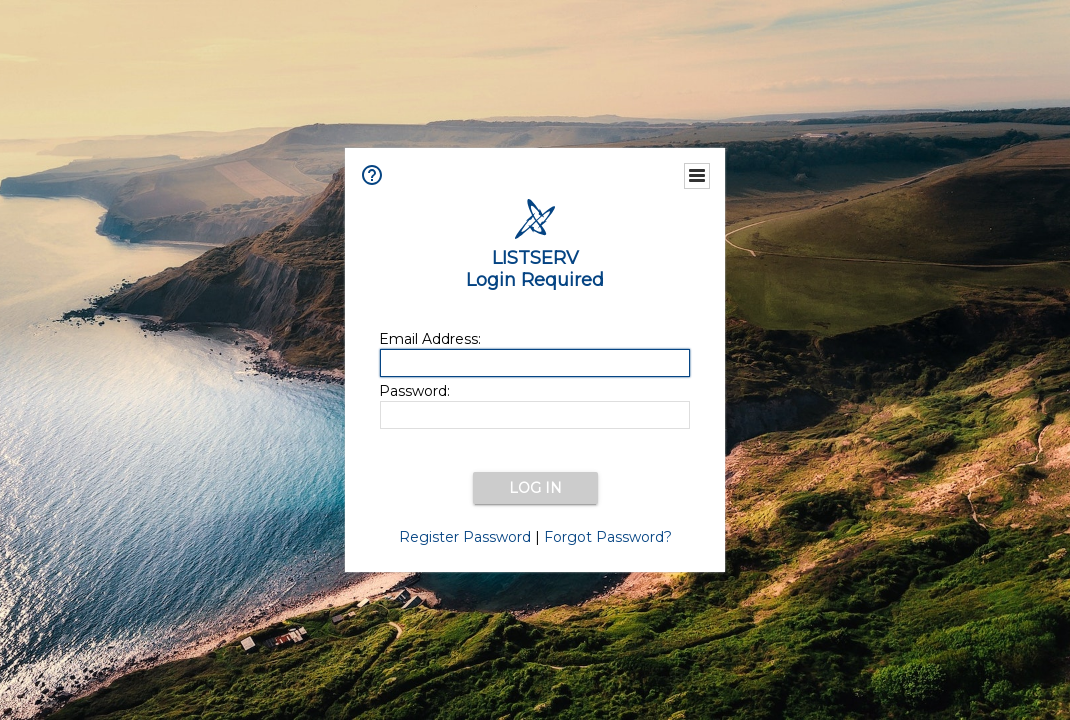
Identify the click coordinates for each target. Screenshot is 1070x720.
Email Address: (430, 339)
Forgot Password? (608, 537)
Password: (414, 391)
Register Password (465, 537)
